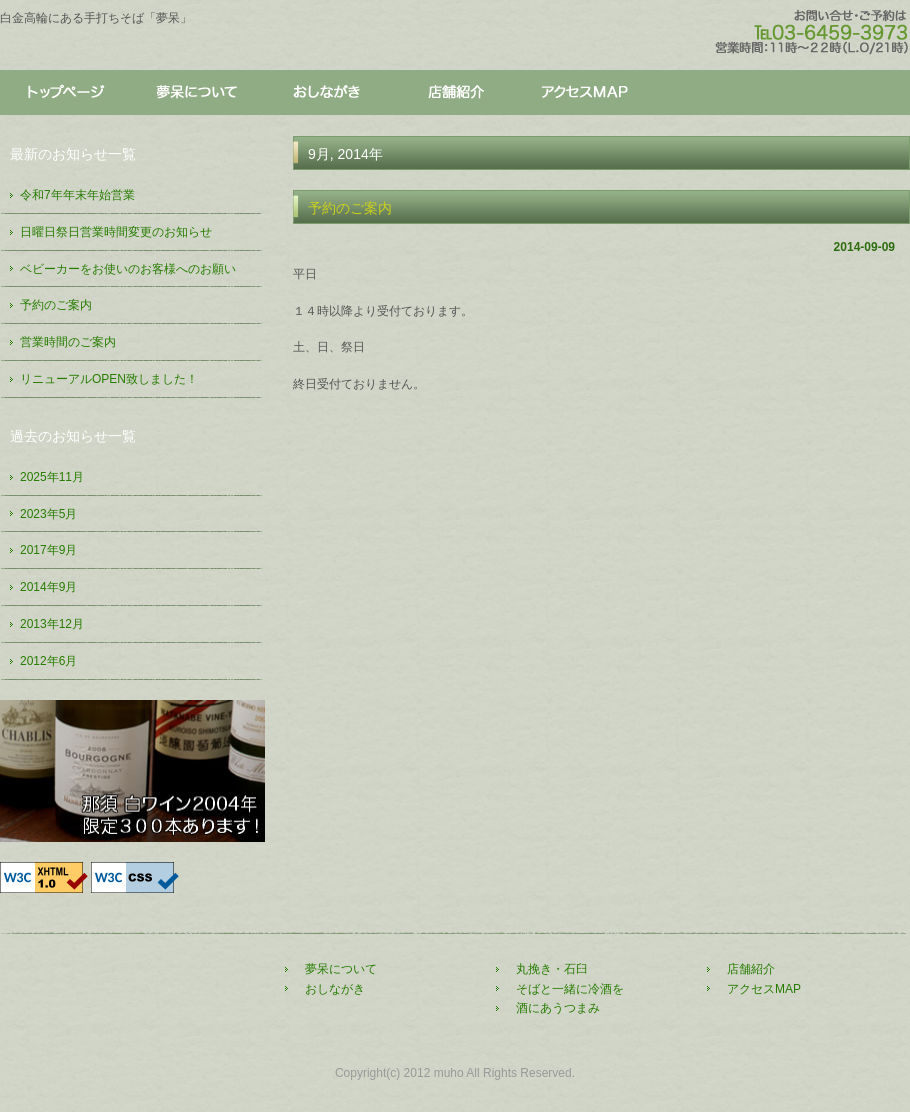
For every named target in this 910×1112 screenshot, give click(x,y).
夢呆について (195, 93)
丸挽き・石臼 (552, 969)
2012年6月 (48, 661)
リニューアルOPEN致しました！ (109, 379)
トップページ (65, 93)
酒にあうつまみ (558, 1008)
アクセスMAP (764, 989)
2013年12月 (52, 624)
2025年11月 (52, 477)
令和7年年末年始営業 (77, 195)
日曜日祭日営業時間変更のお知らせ (116, 232)
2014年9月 (48, 587)
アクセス (585, 93)
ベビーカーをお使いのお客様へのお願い (128, 269)
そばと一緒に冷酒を (570, 989)
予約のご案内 (350, 208)
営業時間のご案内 (68, 342)
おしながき (325, 93)
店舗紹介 (455, 93)
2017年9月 (48, 550)
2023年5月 (48, 514)
